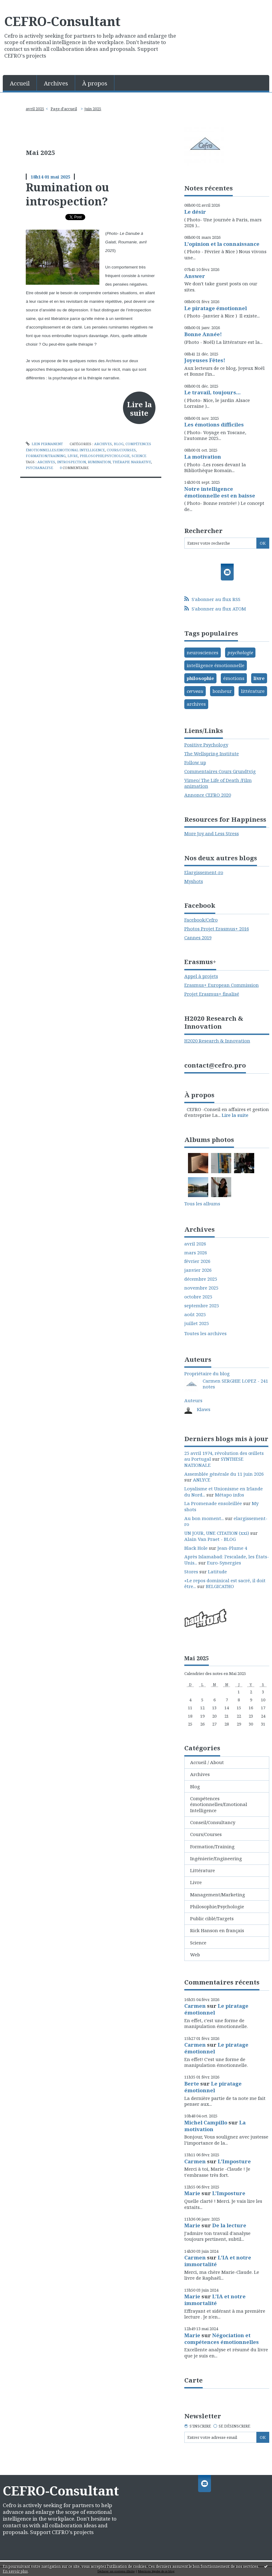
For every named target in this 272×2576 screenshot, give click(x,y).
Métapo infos (229, 1495)
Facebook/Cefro (201, 920)
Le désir (195, 211)
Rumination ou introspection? (67, 194)
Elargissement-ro (203, 872)
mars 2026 (195, 1253)
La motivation (202, 456)
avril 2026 (195, 1244)
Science (139, 455)
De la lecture (229, 2225)
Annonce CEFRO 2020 (207, 795)
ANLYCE (201, 1480)
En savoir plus (15, 2571)
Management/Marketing (217, 1894)
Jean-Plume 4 (232, 1548)
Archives (56, 83)
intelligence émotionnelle (215, 665)
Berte (191, 2083)
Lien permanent (44, 443)
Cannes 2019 (198, 937)
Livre (72, 455)
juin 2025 (92, 108)
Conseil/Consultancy (212, 1822)
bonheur (222, 691)
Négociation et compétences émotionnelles (221, 2338)
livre (259, 678)
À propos (94, 83)
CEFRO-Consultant (62, 21)
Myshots (193, 881)
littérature (253, 691)
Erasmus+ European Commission (221, 985)
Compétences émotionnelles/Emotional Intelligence (218, 1804)
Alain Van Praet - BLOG (210, 1539)
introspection (71, 462)
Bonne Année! (203, 334)
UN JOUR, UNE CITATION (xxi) (216, 1533)
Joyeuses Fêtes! (204, 360)
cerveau (195, 691)
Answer (194, 276)
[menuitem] (20, 83)
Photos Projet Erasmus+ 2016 (216, 929)
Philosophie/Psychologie (105, 455)
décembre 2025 (200, 1279)
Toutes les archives (205, 1333)
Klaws (203, 1409)
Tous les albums (202, 1203)
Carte (193, 2380)
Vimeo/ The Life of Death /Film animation (218, 783)
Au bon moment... (204, 1518)
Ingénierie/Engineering (216, 1858)
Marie (192, 2193)
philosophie (200, 678)
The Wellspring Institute (211, 753)
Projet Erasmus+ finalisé (211, 994)
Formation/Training (46, 455)
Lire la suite (139, 409)
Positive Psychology (206, 745)
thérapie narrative (132, 462)
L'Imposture (234, 2161)
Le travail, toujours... (212, 392)
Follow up (195, 762)
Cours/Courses (121, 450)
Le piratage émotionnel (215, 308)
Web (195, 1954)
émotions (233, 678)
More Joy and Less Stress (211, 833)
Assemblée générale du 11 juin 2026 (224, 1474)
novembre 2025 (201, 1288)
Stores (191, 1571)
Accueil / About (207, 1762)
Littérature (202, 1870)
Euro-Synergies (224, 1563)
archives (46, 462)
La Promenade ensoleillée (213, 1503)
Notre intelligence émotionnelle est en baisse (219, 492)
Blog (119, 443)
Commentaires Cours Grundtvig (220, 771)
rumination (99, 462)
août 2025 (195, 1314)
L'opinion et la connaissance (221, 243)
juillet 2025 (196, 1323)
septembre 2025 (201, 1306)
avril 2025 (35, 108)
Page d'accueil (64, 108)
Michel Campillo (205, 2122)
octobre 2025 (198, 1297)
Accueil (20, 83)
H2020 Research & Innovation (217, 1041)
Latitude (217, 1571)
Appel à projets (201, 976)
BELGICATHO (220, 1586)
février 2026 (197, 1261)
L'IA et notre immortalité (217, 2261)
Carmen (195, 2005)
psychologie (240, 652)
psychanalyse (39, 467)
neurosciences (202, 652)
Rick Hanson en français (217, 1930)
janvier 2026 (198, 1270)
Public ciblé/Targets (212, 1918)
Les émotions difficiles (214, 424)
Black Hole (196, 1548)
